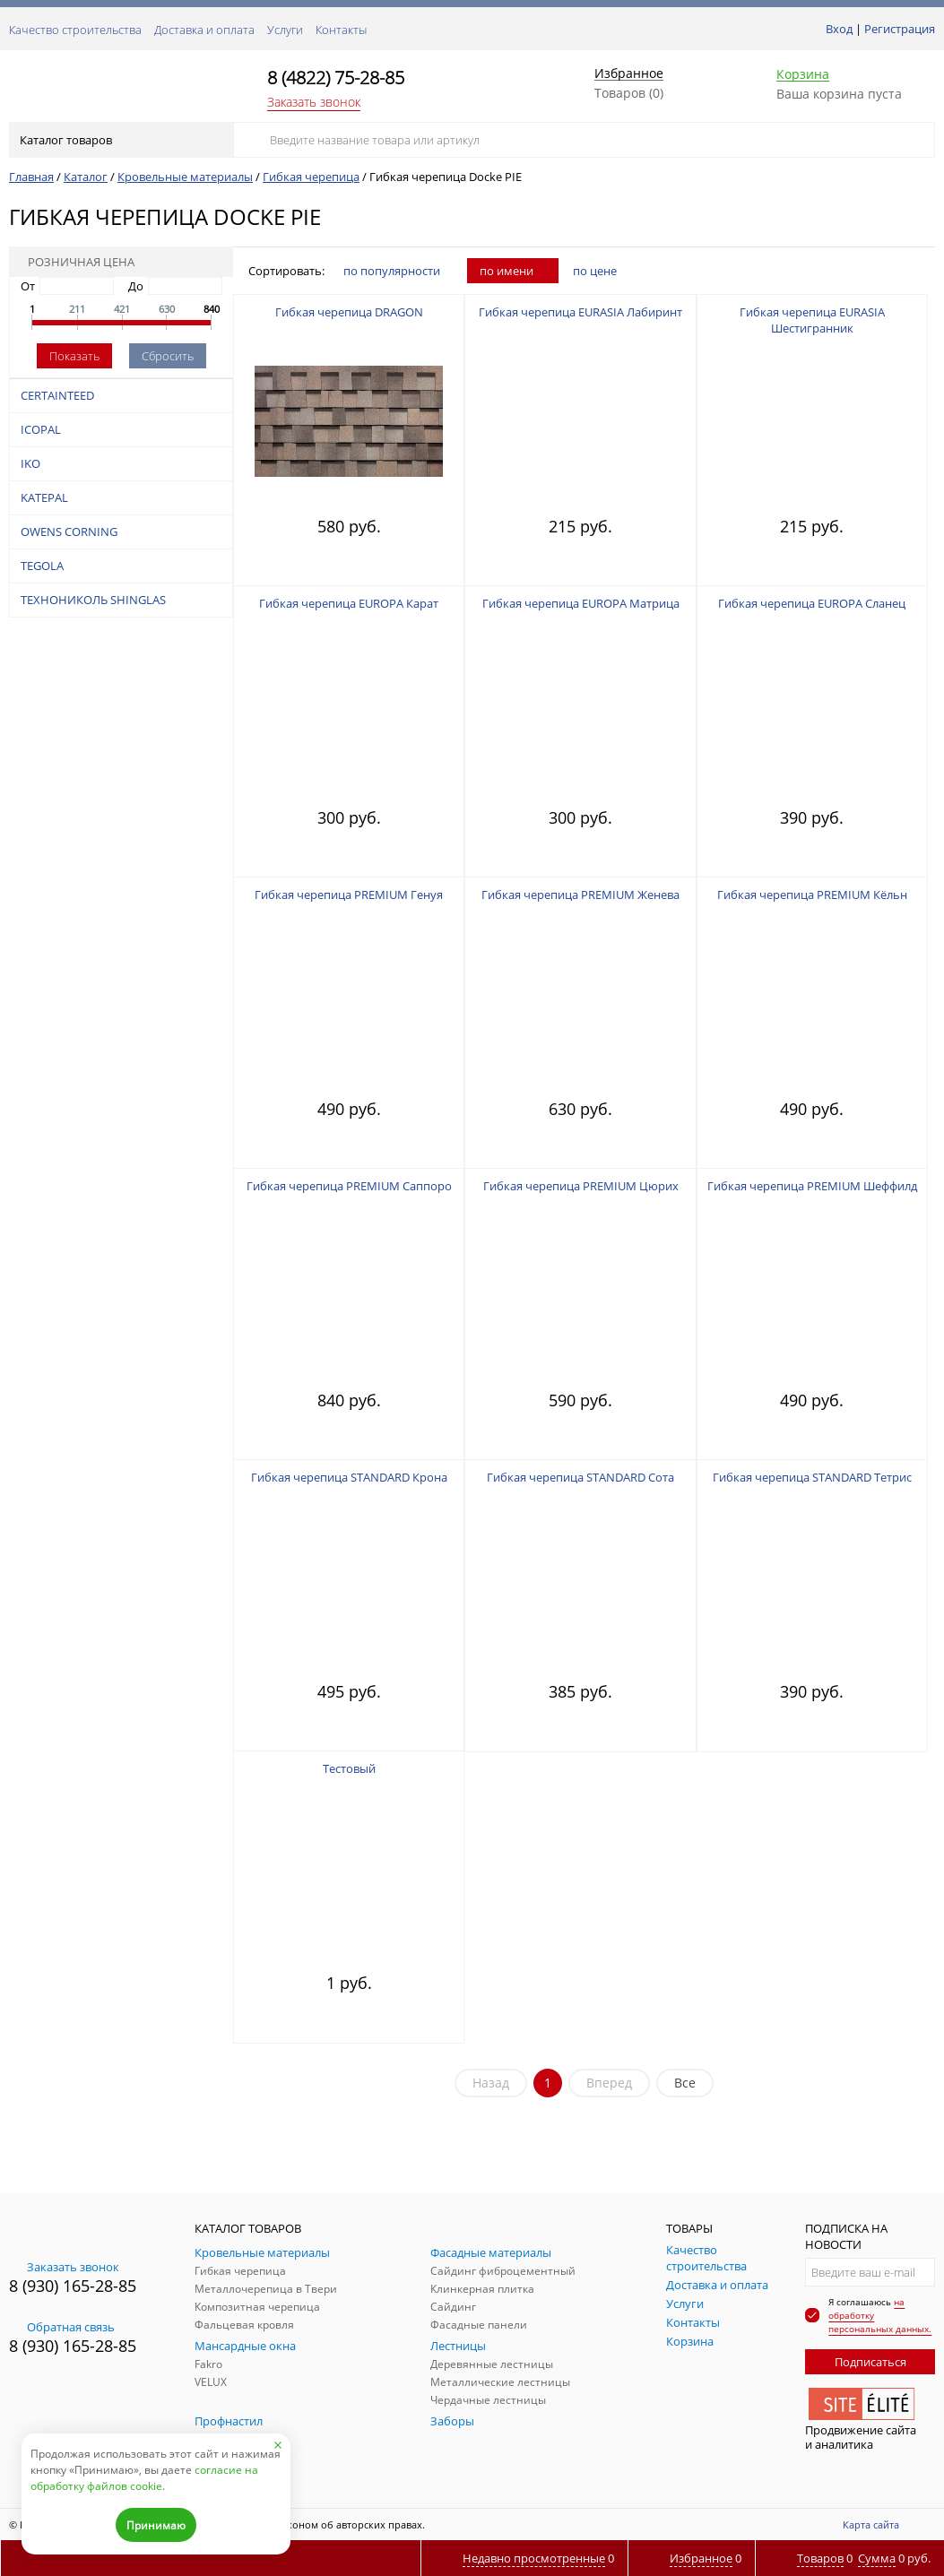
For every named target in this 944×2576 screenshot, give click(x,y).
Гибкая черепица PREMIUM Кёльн (812, 894)
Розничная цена (75, 262)
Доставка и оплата (204, 30)
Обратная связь (62, 2327)
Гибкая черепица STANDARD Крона (349, 1477)
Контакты (341, 30)
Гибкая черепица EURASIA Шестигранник (812, 320)
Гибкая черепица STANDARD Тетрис (812, 1477)
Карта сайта (871, 2524)
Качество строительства (75, 30)
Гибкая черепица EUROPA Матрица (581, 603)
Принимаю (156, 2525)
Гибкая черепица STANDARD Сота (580, 1477)
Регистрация (899, 29)
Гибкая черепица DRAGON (349, 312)
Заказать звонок (313, 101)
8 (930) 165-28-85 (72, 2285)
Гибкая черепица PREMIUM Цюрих (581, 1186)
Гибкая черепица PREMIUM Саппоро (349, 1186)
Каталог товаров (120, 140)
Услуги (285, 30)
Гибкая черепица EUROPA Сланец (811, 603)
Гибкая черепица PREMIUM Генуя (349, 894)
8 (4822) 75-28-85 (335, 77)
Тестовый (349, 1768)
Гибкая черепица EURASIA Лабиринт (580, 312)
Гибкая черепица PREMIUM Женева (580, 894)
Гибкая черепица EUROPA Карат (348, 603)
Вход (839, 29)
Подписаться (870, 2362)
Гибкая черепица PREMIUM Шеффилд (812, 1186)
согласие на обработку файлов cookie (144, 2478)
